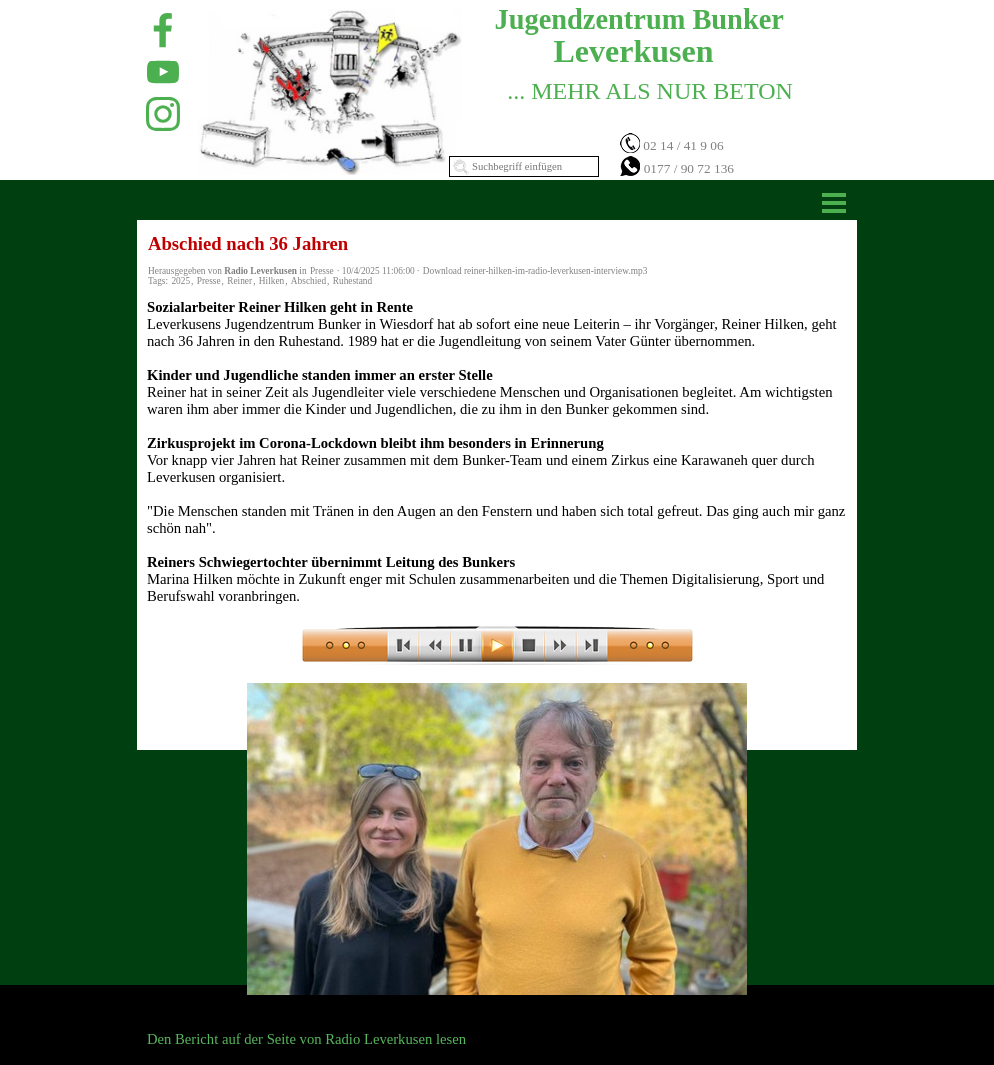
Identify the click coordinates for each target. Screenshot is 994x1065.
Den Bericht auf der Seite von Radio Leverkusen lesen (306, 1039)
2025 (180, 281)
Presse (209, 281)
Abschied (308, 281)
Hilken (271, 281)
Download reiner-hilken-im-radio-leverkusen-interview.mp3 (535, 271)
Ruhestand (352, 281)
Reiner (239, 281)
